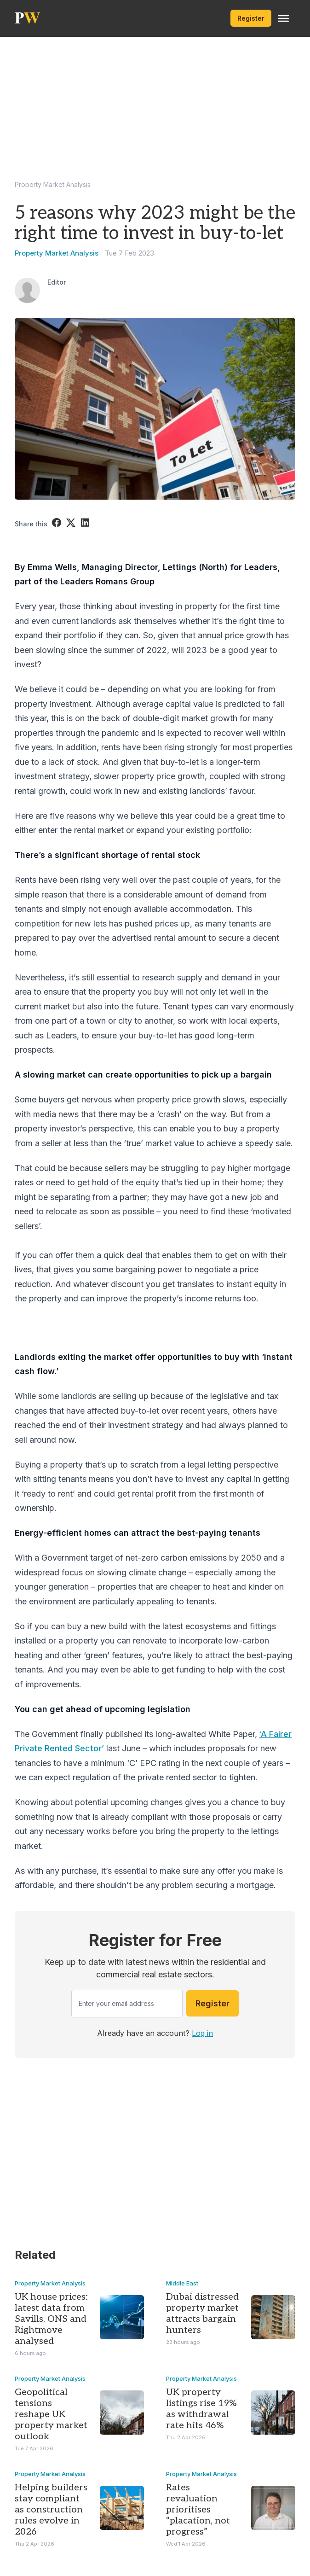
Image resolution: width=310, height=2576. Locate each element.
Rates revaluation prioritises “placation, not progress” (198, 2509)
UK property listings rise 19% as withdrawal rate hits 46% (201, 2409)
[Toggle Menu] (283, 18)
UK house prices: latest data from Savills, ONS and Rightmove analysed (51, 2319)
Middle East (182, 2283)
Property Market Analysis (53, 184)
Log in (202, 2033)
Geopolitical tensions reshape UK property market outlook (51, 2414)
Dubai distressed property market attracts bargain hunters (202, 2313)
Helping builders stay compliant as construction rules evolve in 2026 (51, 2509)
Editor (56, 282)
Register (250, 18)
